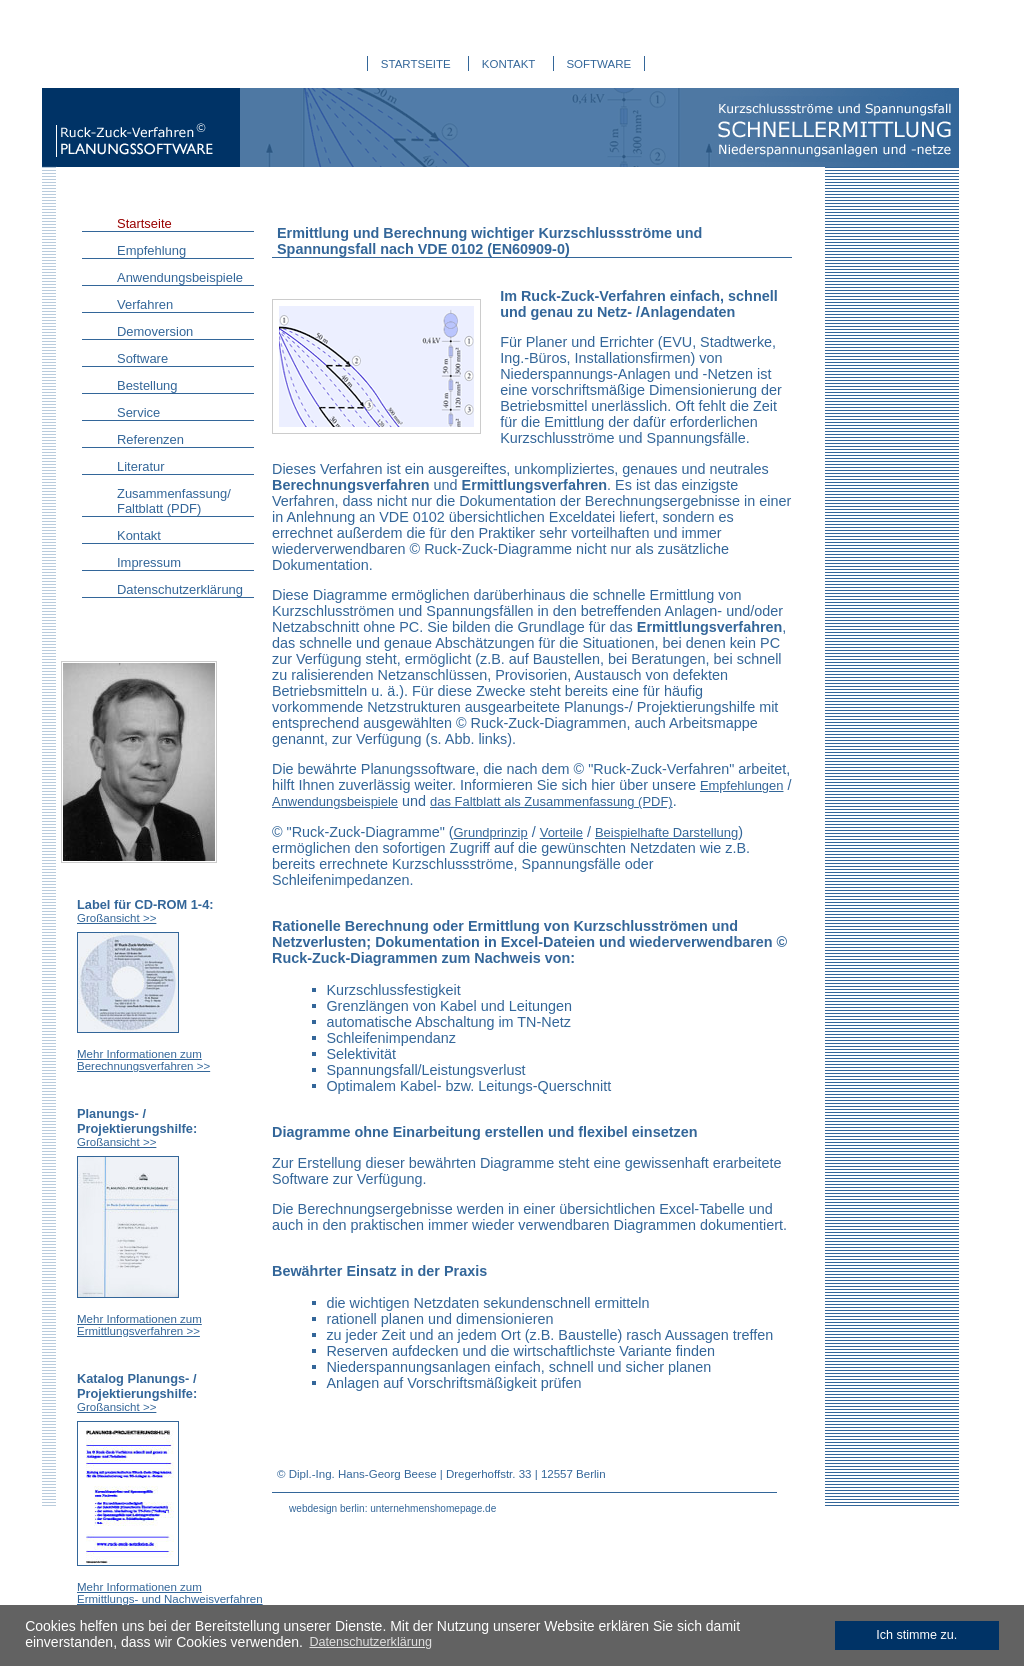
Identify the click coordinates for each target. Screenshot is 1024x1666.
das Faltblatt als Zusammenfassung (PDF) (551, 801)
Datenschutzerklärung (180, 589)
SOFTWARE (598, 64)
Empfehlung (151, 250)
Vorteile (561, 832)
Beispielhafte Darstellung (666, 832)
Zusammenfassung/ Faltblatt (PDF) (174, 501)
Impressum (149, 562)
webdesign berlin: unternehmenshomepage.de (392, 1508)
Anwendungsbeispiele (180, 277)
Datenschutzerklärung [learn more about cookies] (370, 1642)
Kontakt (139, 535)
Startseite (144, 223)
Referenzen (150, 439)
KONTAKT (509, 64)
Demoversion (155, 331)
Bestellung (147, 385)
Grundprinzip (491, 832)
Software (142, 358)
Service (138, 412)
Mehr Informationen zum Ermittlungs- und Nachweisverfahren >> (170, 1599)
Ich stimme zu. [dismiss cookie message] (916, 1635)
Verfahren (145, 304)
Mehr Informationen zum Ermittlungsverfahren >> (139, 1325)
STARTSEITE (416, 64)
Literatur (141, 466)
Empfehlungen (742, 785)
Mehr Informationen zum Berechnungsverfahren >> (143, 1060)
